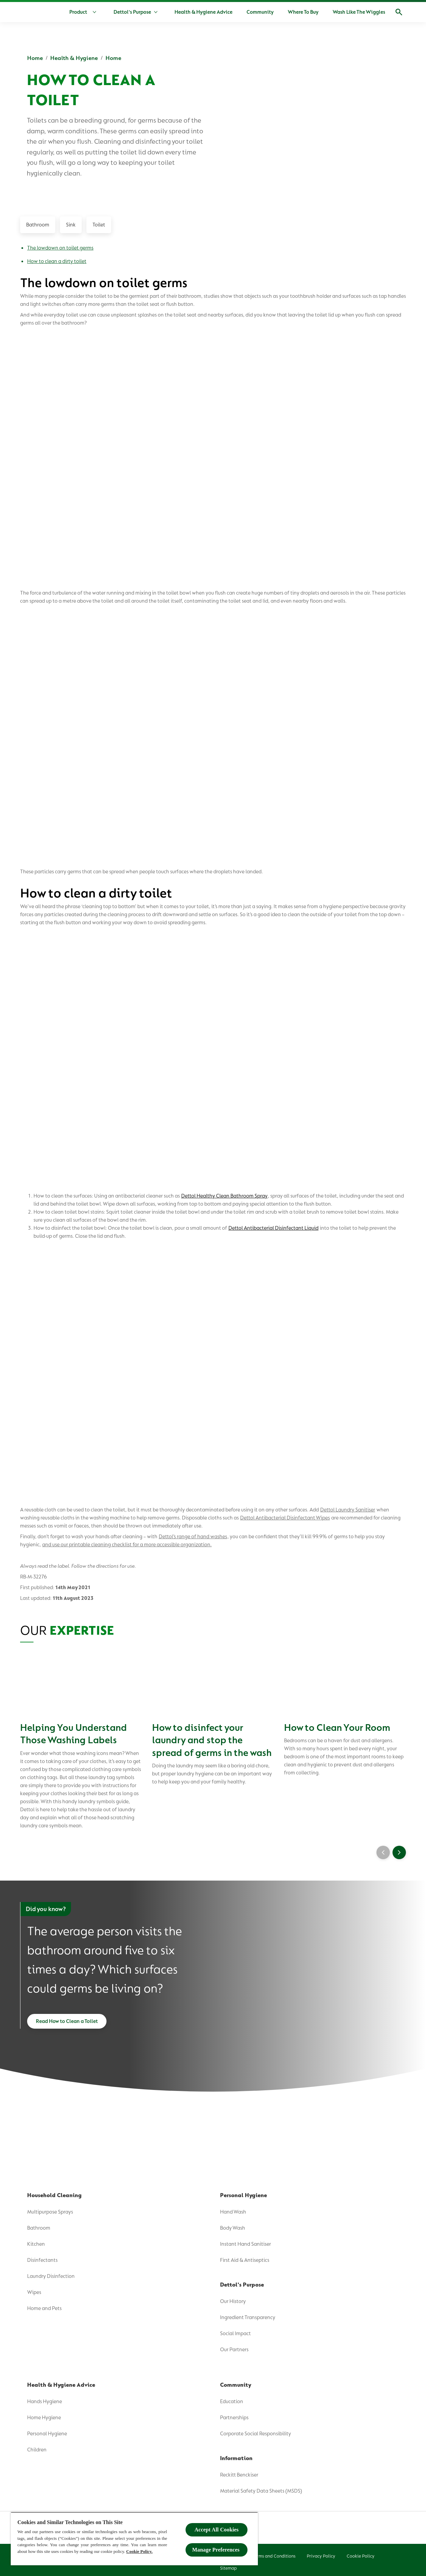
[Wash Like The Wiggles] (359, 12)
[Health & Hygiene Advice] (203, 12)
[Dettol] (28, 13)
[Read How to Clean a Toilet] (66, 2005)
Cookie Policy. (139, 2551)
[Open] (399, 12)
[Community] (260, 12)
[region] (134, 2538)
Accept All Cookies (217, 2529)
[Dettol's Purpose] (132, 12)
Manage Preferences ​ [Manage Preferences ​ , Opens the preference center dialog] (216, 2550)
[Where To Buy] (303, 12)
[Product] (84, 12)
